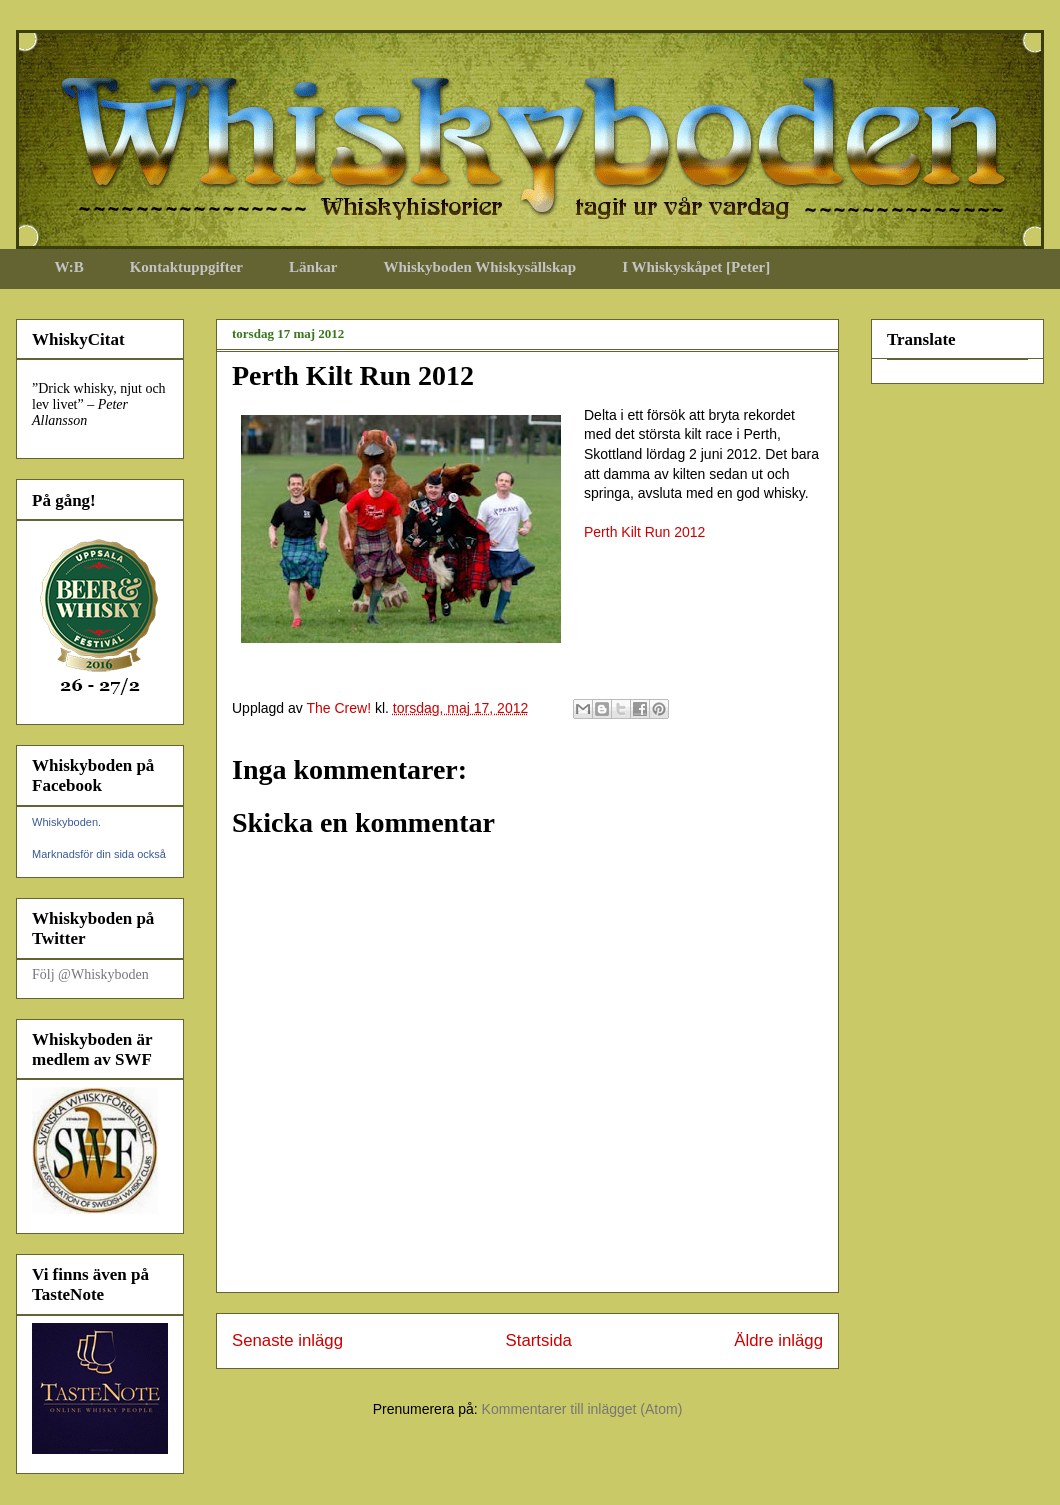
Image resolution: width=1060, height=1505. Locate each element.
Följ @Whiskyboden (90, 974)
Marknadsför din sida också (99, 854)
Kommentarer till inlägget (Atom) (582, 1409)
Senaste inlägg (287, 1340)
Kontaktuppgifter (186, 267)
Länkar (313, 267)
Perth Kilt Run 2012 (644, 532)
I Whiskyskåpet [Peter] (696, 267)
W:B (69, 267)
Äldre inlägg (778, 1340)
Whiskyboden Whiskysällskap (479, 267)
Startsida (539, 1340)
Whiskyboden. (66, 822)
